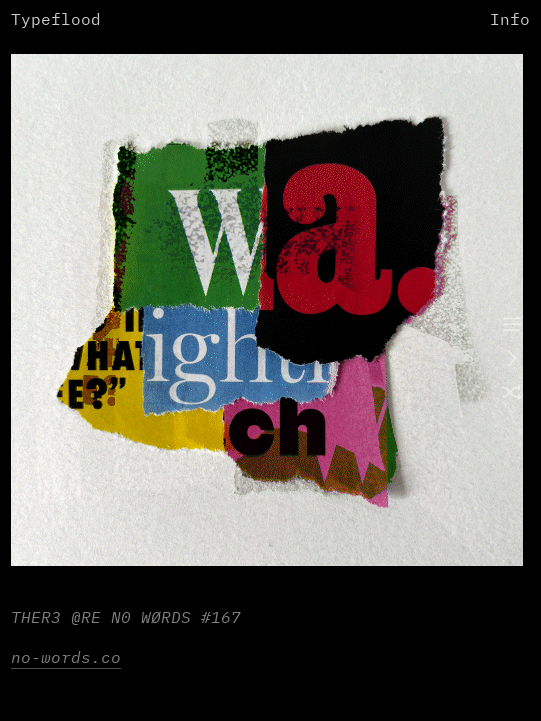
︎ (512, 359)
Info (510, 20)
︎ (512, 325)
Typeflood (56, 20)
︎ (512, 394)
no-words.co (66, 658)
